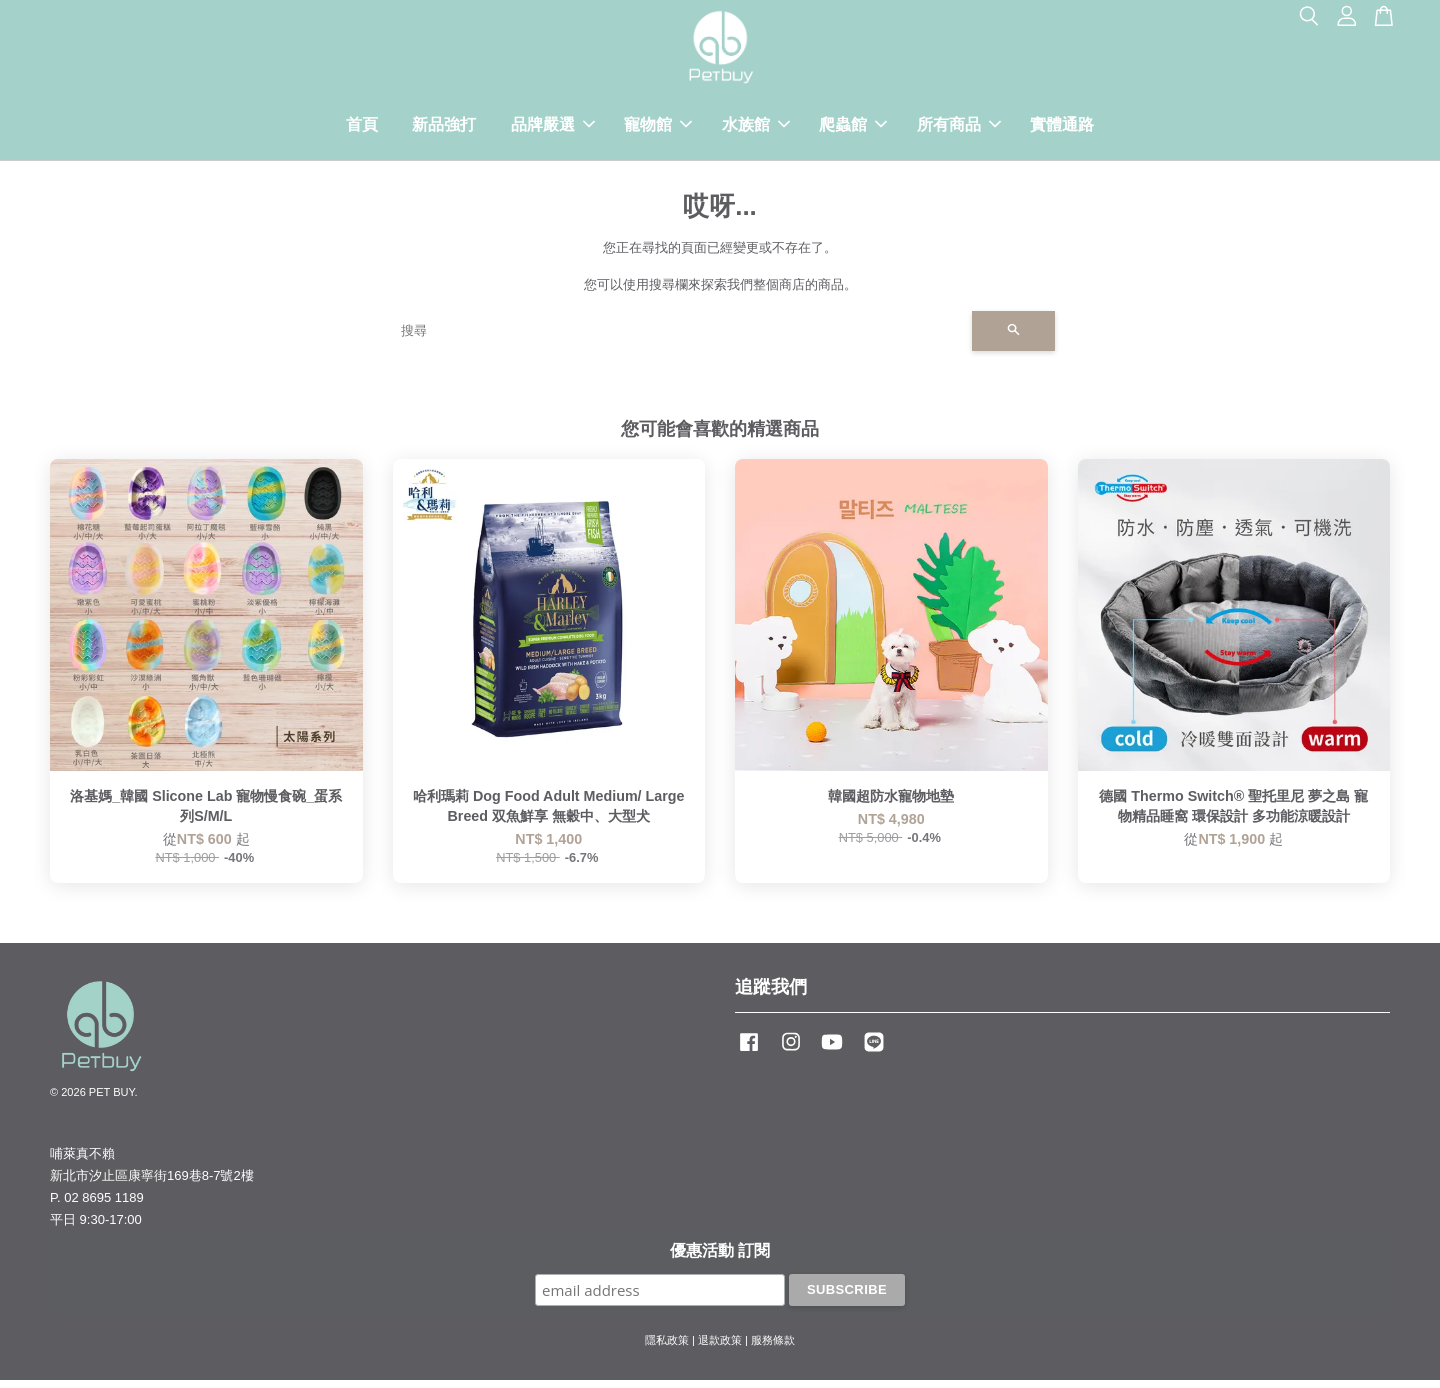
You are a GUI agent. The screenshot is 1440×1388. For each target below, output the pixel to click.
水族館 (756, 128)
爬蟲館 (853, 128)
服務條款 (773, 1348)
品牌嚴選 (553, 128)
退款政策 (720, 1348)
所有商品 (959, 128)
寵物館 (658, 128)
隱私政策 (667, 1348)
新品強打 (444, 128)
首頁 (362, 128)
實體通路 (1062, 128)
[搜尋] (678, 339)
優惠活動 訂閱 (720, 1258)
